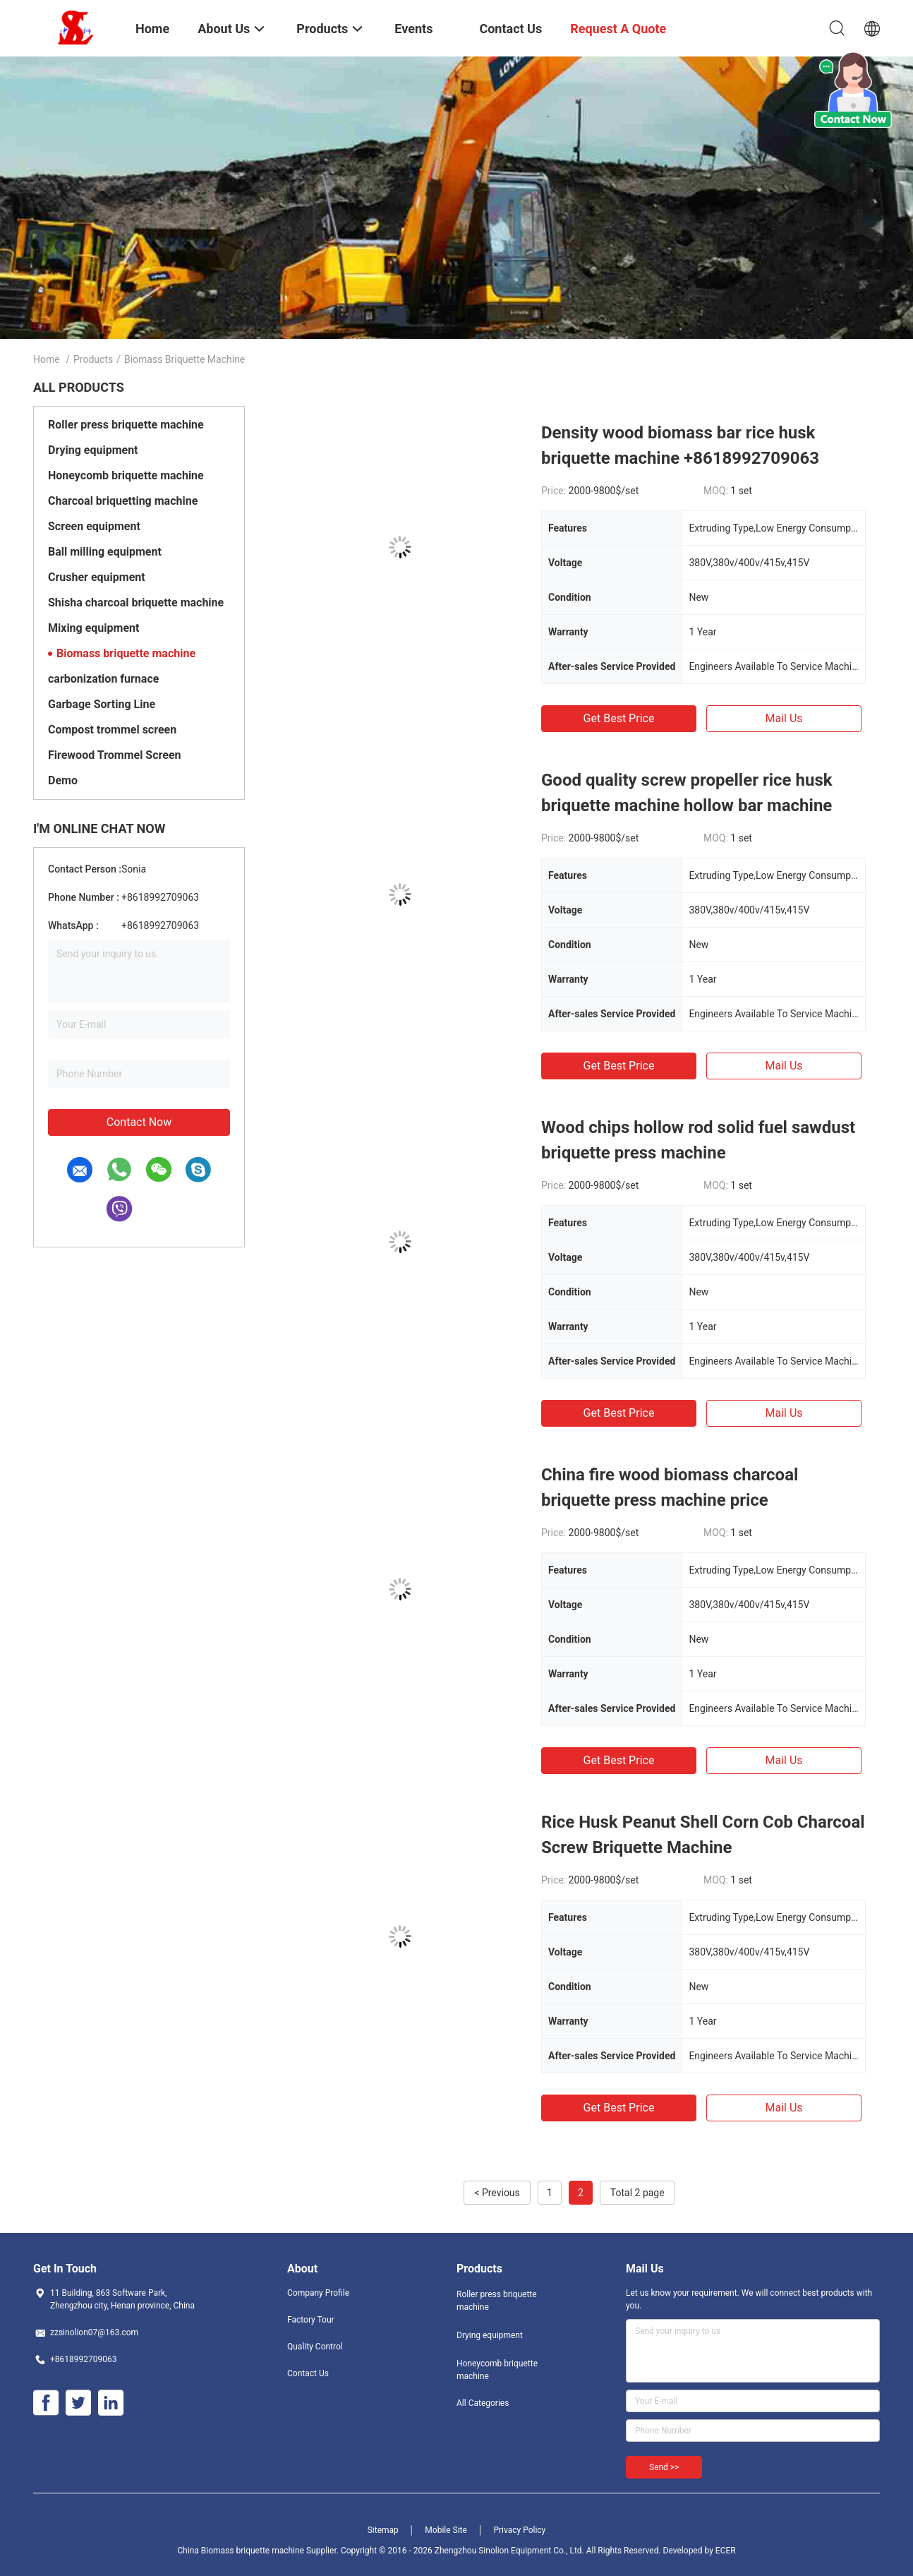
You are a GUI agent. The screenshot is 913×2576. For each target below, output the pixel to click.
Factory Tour (310, 2320)
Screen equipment (94, 526)
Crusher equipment (96, 577)
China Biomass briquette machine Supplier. (259, 2551)
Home (46, 359)
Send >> (664, 2467)
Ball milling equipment (105, 551)
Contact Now (139, 1122)
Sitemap (383, 2530)
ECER (725, 2551)
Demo (63, 780)
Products (93, 359)
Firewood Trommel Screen (114, 755)
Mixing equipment (93, 628)
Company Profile (318, 2293)
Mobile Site (446, 2530)
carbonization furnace (103, 678)
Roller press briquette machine (126, 424)
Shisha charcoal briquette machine (136, 602)
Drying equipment (93, 450)
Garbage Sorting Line (101, 704)
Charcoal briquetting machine (123, 501)
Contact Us (308, 2373)
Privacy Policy (519, 2530)
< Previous (496, 2192)
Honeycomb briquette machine (126, 475)
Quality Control (315, 2347)
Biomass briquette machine (125, 653)
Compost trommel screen (112, 729)
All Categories (482, 2403)
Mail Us (783, 718)
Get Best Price (619, 718)
